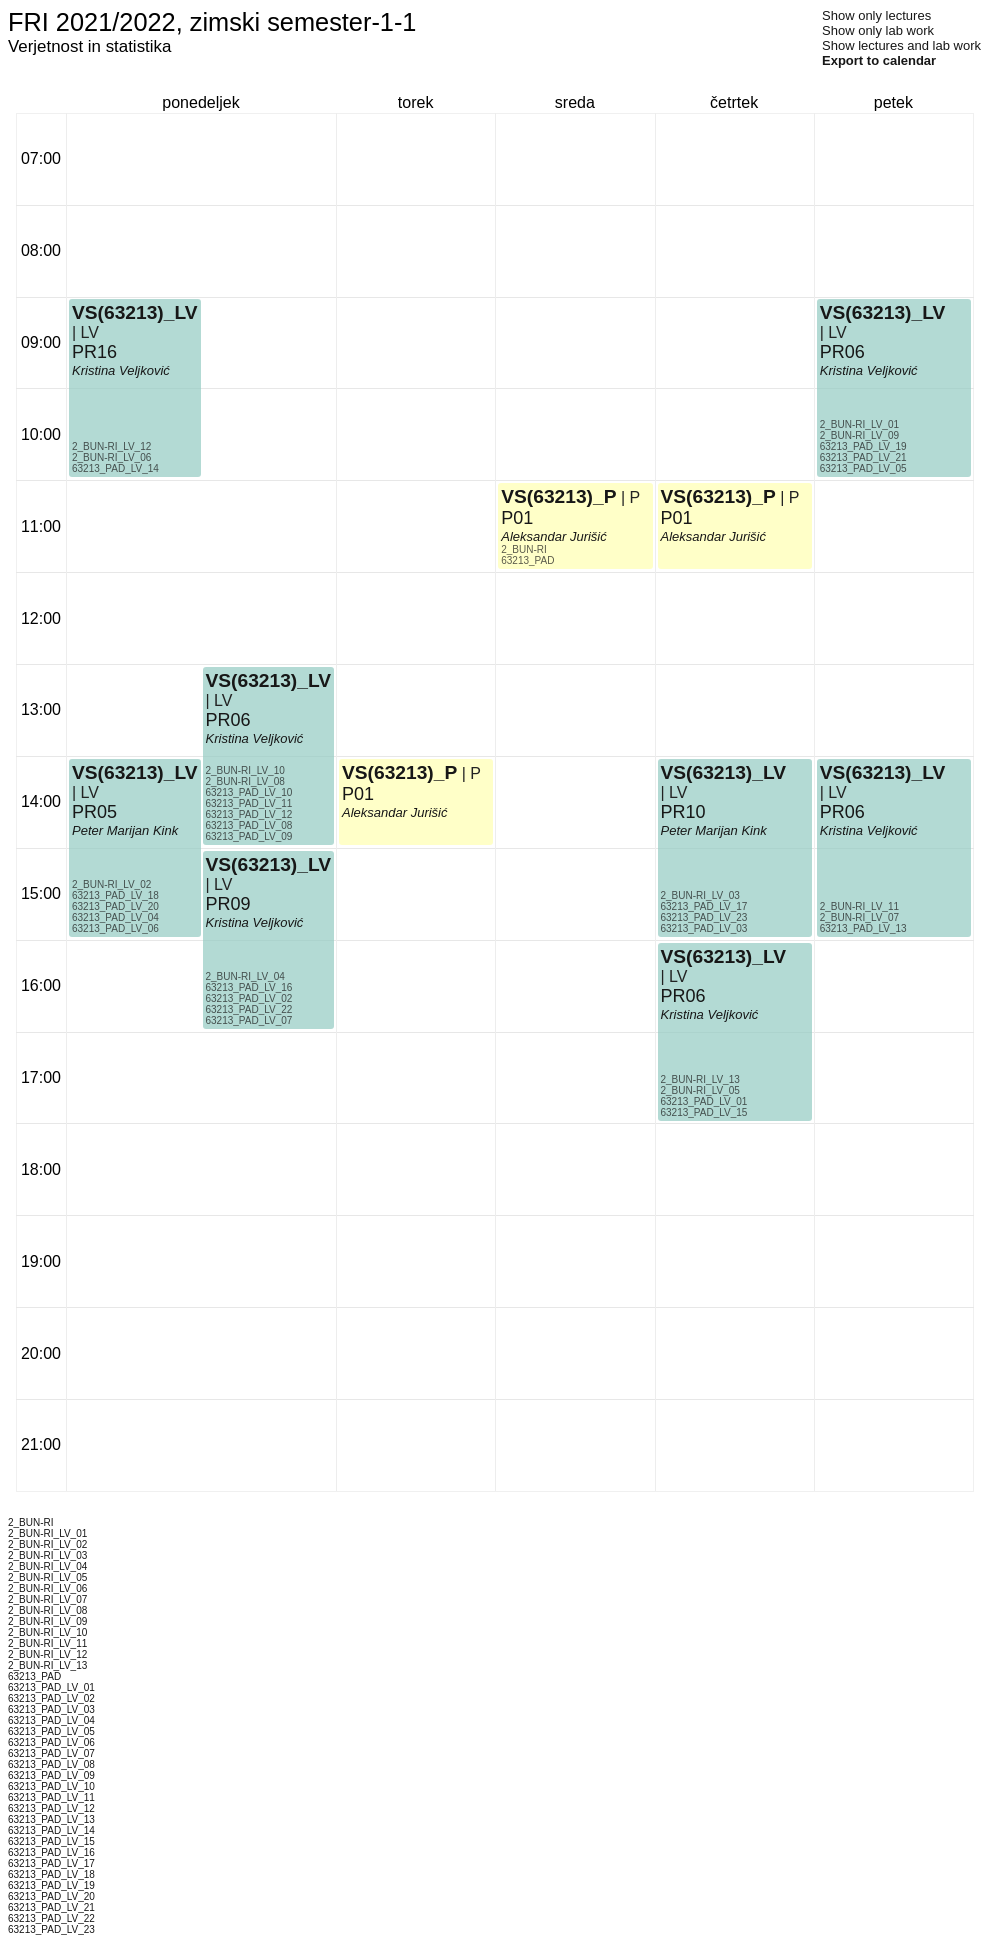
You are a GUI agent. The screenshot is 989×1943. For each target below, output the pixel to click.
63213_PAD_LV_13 (863, 928)
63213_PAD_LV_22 (249, 1009)
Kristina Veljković (255, 922)
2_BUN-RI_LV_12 (111, 446)
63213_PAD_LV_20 (115, 906)
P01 (358, 794)
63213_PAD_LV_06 (115, 928)
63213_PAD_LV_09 (249, 836)
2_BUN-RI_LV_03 (700, 895)
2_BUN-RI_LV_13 (700, 1079)
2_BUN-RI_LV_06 (111, 457)
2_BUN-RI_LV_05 (700, 1090)
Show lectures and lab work (901, 45)
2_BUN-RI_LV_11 (859, 906)
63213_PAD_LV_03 (704, 928)
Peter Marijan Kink (125, 830)
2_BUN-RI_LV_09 (859, 435)
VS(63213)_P (399, 772)
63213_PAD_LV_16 (249, 987)
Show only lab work (878, 30)
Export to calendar (879, 60)
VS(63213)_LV (135, 772)
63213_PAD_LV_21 (863, 457)
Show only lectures (876, 15)
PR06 (228, 720)
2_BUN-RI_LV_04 (245, 976)
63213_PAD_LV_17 (704, 906)
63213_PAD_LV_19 (863, 446)
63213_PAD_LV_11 (249, 803)
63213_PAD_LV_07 (249, 1020)
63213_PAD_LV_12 (249, 814)
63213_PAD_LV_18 (115, 895)
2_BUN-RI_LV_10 (245, 770)
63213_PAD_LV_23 (704, 917)
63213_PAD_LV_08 (249, 825)
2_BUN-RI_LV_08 (245, 781)
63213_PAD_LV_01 (704, 1101)
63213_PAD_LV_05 (863, 468)
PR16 (94, 352)
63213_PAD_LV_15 (704, 1112)
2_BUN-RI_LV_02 (111, 884)
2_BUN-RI (524, 549)
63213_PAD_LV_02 (249, 998)
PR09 (228, 904)
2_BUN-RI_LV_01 (859, 424)
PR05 (94, 812)
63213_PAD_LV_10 (249, 792)
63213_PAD (527, 560)
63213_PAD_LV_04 (115, 917)
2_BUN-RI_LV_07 (859, 917)
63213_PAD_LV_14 (115, 468)
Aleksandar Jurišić (395, 812)
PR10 (683, 812)
